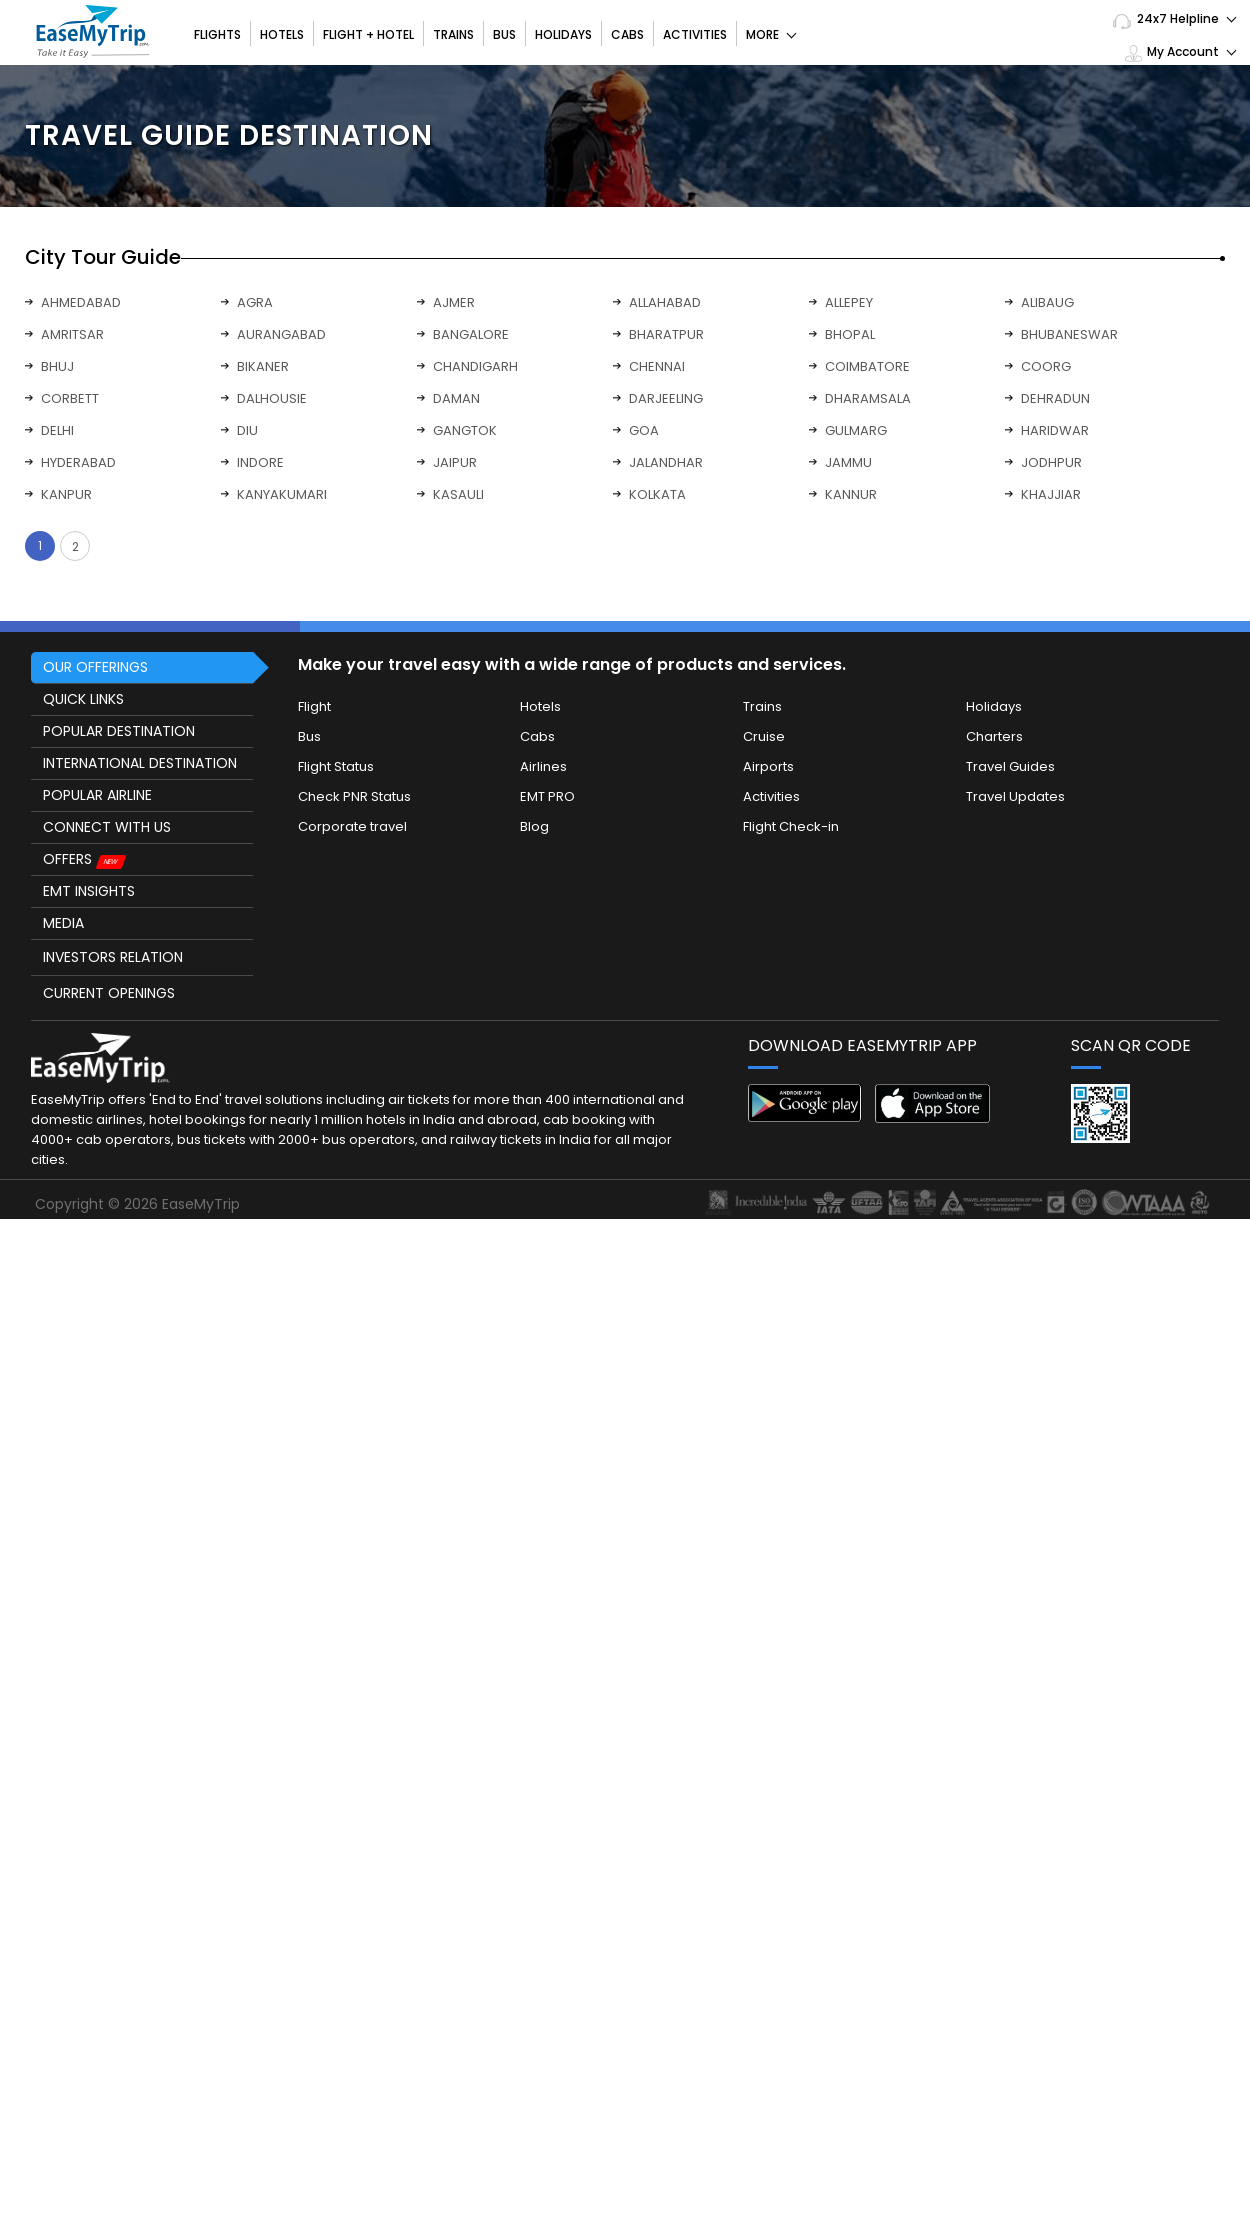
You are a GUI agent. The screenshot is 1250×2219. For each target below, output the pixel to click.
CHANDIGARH (475, 366)
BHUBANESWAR (1069, 334)
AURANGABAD (281, 334)
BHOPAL (850, 334)
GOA (644, 430)
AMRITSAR (72, 334)
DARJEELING (666, 398)
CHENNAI (657, 366)
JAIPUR (455, 462)
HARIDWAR (1055, 430)
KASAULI (458, 494)
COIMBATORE (867, 366)
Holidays (563, 34)
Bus (504, 34)
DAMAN (456, 398)
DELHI (57, 430)
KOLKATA (657, 494)
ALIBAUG (1047, 302)
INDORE (260, 462)
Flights (217, 34)
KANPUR (66, 494)
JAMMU (848, 462)
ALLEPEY (849, 302)
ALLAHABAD (665, 302)
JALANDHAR (666, 462)
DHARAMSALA (868, 398)
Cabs (627, 34)
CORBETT (70, 398)
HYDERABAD (78, 462)
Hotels (282, 34)
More (771, 34)
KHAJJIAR (1051, 494)
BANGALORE (471, 334)
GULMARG (856, 430)
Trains (453, 34)
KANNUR (851, 494)
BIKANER (263, 366)
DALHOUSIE (272, 398)
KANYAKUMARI (282, 494)
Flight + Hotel (368, 34)
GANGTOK (465, 430)
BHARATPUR (666, 334)
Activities (695, 34)
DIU (247, 430)
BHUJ (57, 366)
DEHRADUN (1055, 398)
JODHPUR (1051, 462)
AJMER (454, 302)
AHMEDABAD (81, 302)
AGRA (255, 302)
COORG (1046, 366)
